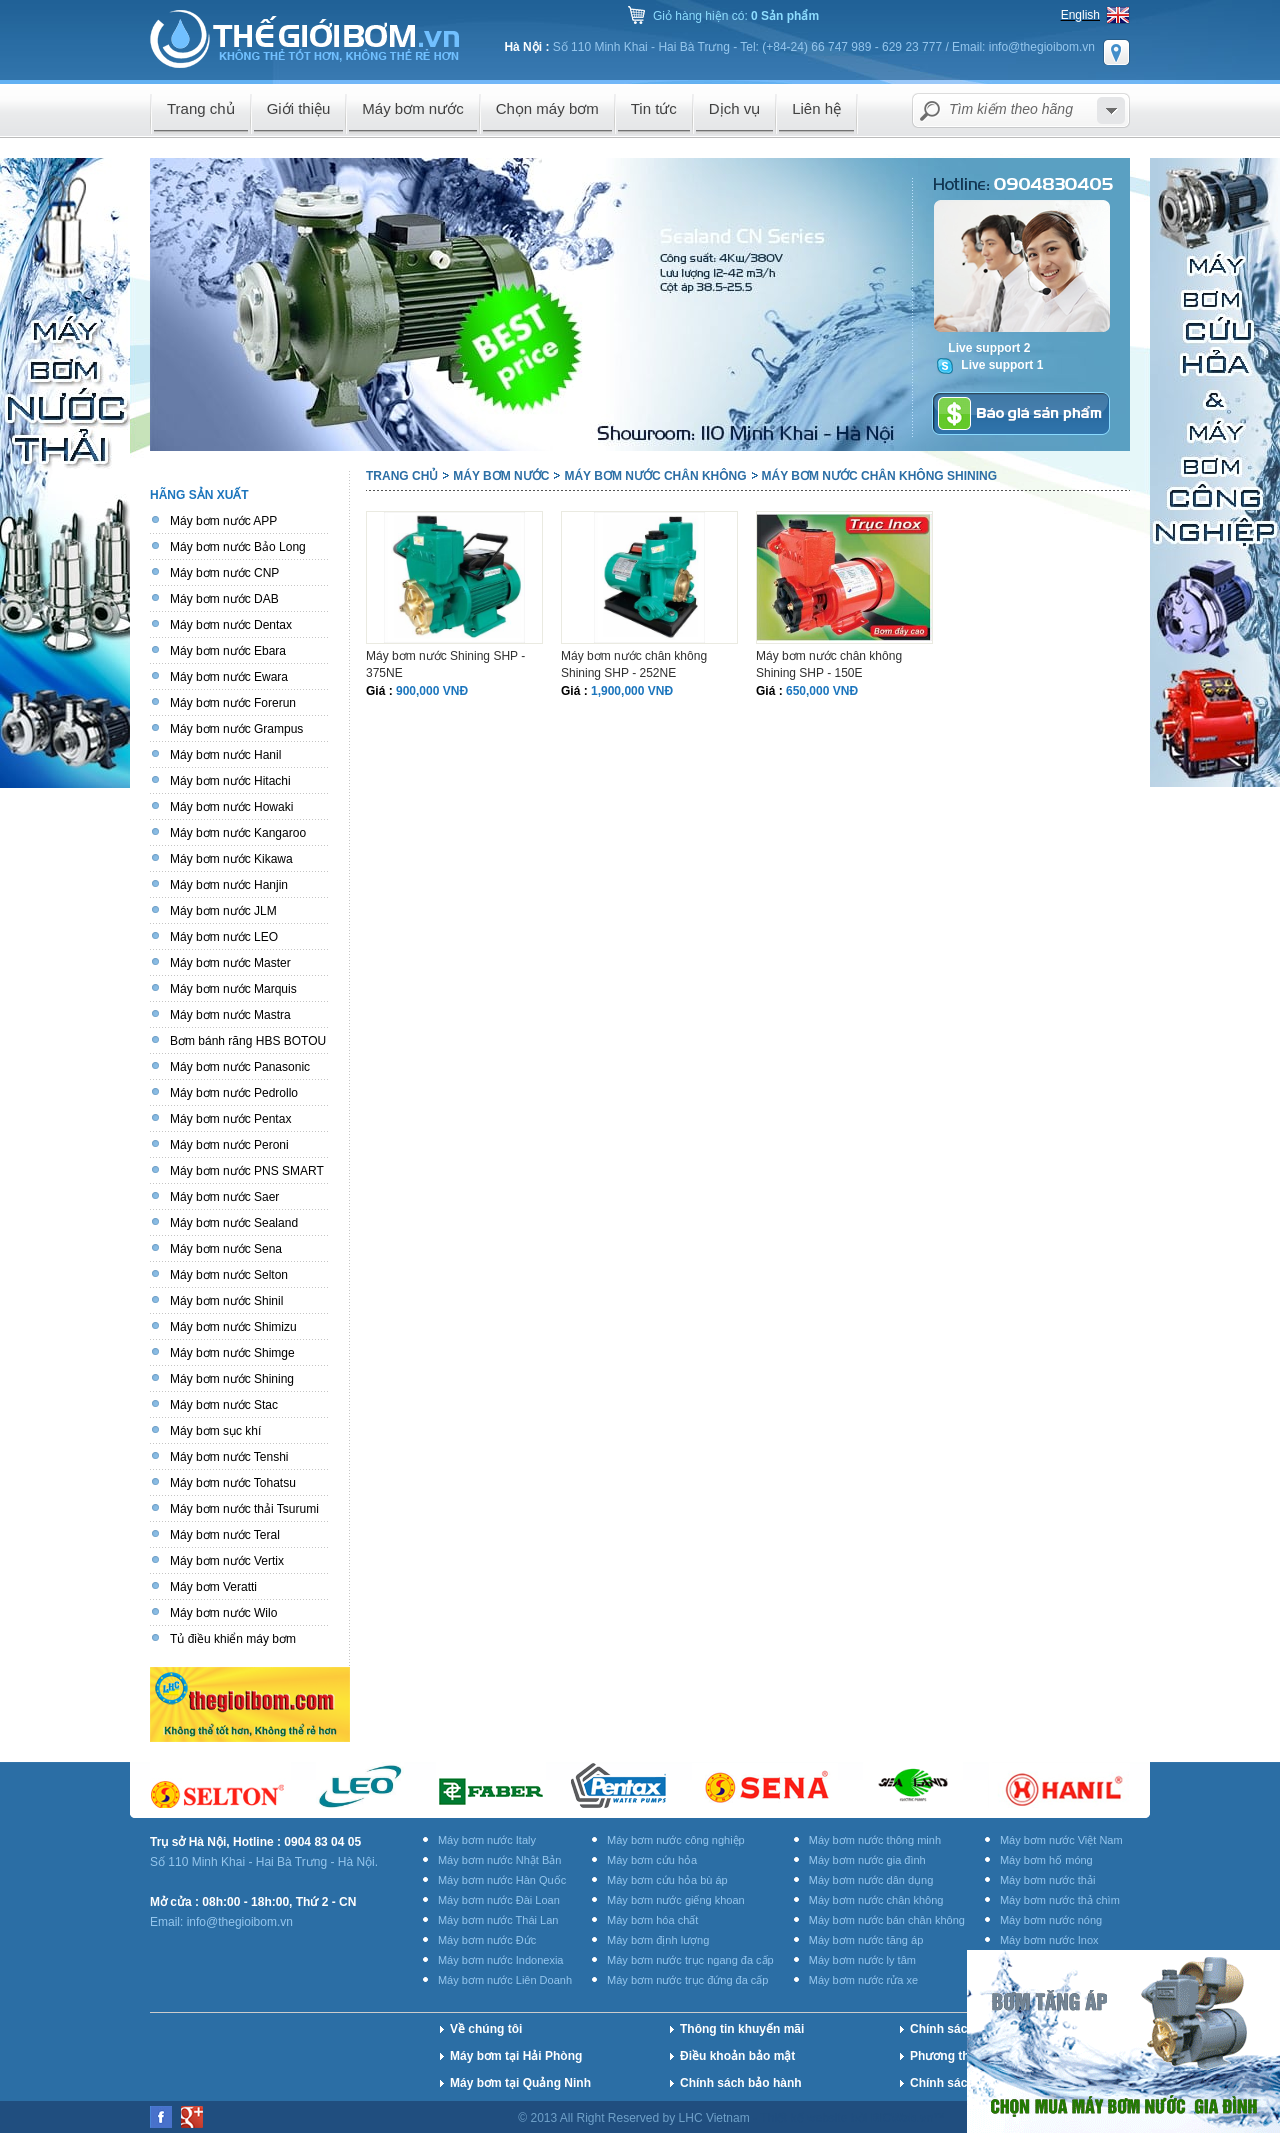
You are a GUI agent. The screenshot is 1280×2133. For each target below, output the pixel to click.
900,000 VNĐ (432, 691)
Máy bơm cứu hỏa (652, 1860)
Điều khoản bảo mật (737, 2056)
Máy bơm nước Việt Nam (1061, 1840)
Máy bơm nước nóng (1051, 1920)
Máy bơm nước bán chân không (887, 1920)
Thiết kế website (805, 2118)
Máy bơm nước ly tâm (862, 1960)
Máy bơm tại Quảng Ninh (520, 2083)
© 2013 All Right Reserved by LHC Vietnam (635, 2118)
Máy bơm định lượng (658, 1940)
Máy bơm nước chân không (655, 476)
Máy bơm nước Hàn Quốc (502, 1880)
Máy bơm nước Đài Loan (499, 1900)
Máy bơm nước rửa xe (863, 1980)
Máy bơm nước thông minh (875, 1840)
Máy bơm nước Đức (487, 1940)
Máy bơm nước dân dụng (871, 1880)
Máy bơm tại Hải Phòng (516, 2056)
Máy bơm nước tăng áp (866, 1940)
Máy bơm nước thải (1047, 1880)
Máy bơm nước (501, 476)
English (1080, 15)
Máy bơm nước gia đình (867, 1860)
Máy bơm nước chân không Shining (879, 476)
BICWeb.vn (902, 2118)
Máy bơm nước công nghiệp (676, 1840)
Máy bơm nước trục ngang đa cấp (690, 1960)
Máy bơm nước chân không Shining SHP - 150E (829, 664)
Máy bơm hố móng (1046, 1860)
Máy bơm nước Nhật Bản (499, 1860)
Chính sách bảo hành (741, 2083)
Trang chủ (402, 476)
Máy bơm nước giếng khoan (676, 1900)
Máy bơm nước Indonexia (501, 1960)
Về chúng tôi (486, 2029)
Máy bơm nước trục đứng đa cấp (687, 1980)
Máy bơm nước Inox (1049, 1940)
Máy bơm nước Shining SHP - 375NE (445, 664)
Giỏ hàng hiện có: (736, 16)
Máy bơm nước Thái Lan (498, 1920)
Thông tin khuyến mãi (742, 2029)
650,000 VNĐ (822, 691)
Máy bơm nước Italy (487, 1840)
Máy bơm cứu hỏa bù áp (667, 1880)
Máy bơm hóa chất (652, 1920)
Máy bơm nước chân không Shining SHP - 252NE (634, 664)
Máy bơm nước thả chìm (1060, 1900)
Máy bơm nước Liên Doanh (505, 1980)
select (1111, 110)
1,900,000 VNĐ (632, 691)
